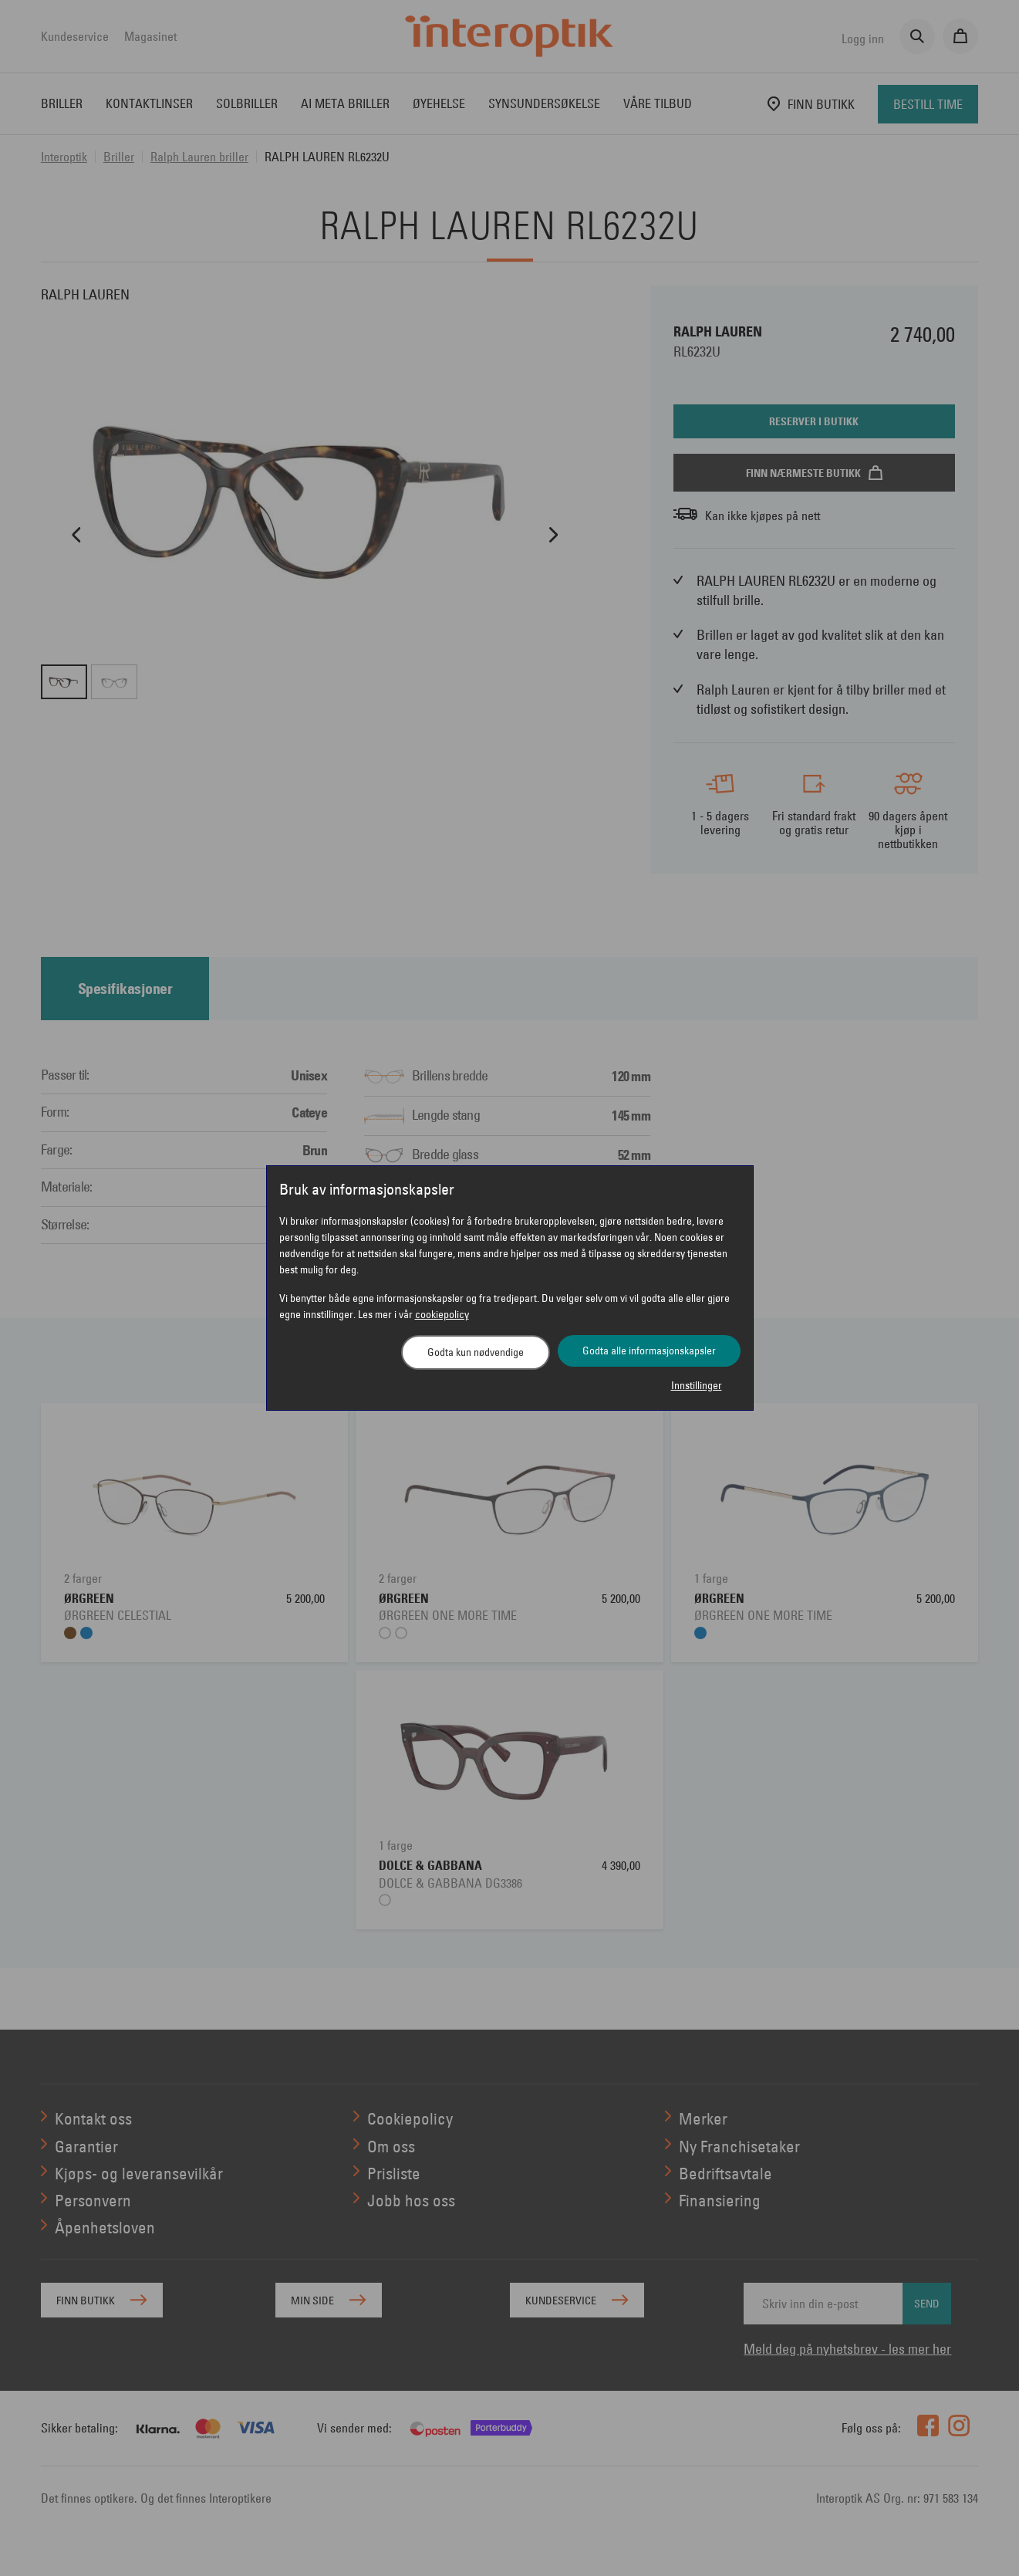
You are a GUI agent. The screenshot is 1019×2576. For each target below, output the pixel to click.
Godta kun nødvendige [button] (475, 1352)
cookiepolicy (442, 1314)
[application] (986, 2543)
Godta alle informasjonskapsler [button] (649, 1350)
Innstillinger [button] (696, 1385)
